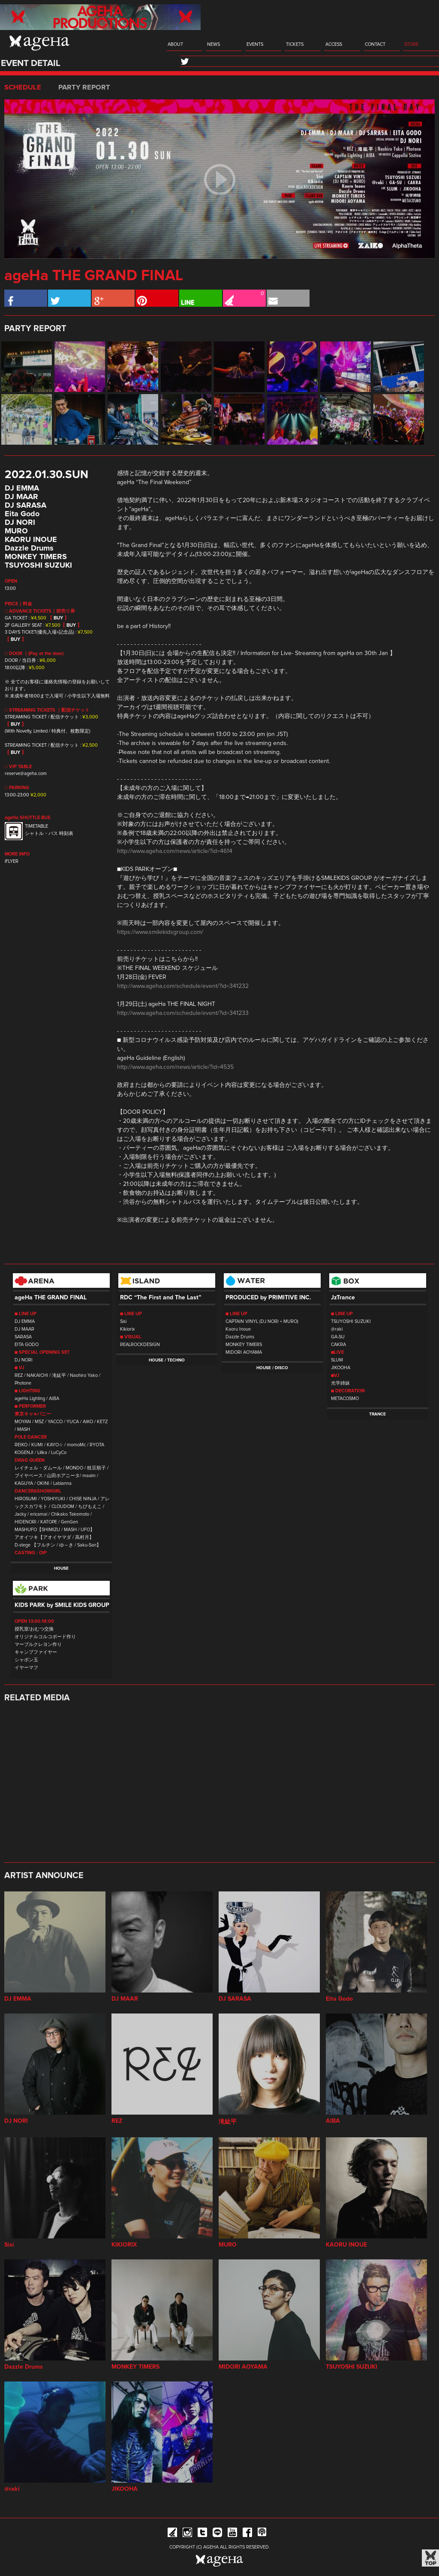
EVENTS (255, 44)
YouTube (232, 2534)
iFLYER (11, 861)
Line (217, 2534)
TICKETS (295, 44)
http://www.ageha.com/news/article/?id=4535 (175, 1067)
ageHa (39, 43)
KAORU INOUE (31, 540)
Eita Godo (22, 514)
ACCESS (333, 44)
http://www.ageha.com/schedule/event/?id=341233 (183, 1013)
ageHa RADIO (262, 2534)
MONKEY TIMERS (36, 557)
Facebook (247, 2534)
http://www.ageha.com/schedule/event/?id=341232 (183, 986)
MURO (16, 531)
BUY (58, 618)
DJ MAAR (21, 497)
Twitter (202, 2534)
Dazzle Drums (29, 548)
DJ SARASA (25, 505)
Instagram (187, 2534)
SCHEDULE (22, 87)
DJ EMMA (22, 488)
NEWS (213, 44)
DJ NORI (20, 523)
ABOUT (175, 44)
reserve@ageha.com (26, 773)
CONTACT (375, 44)
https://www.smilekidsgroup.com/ (160, 932)
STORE (411, 44)
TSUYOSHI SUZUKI (38, 565)
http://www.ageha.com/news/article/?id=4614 (174, 851)
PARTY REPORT (84, 87)
